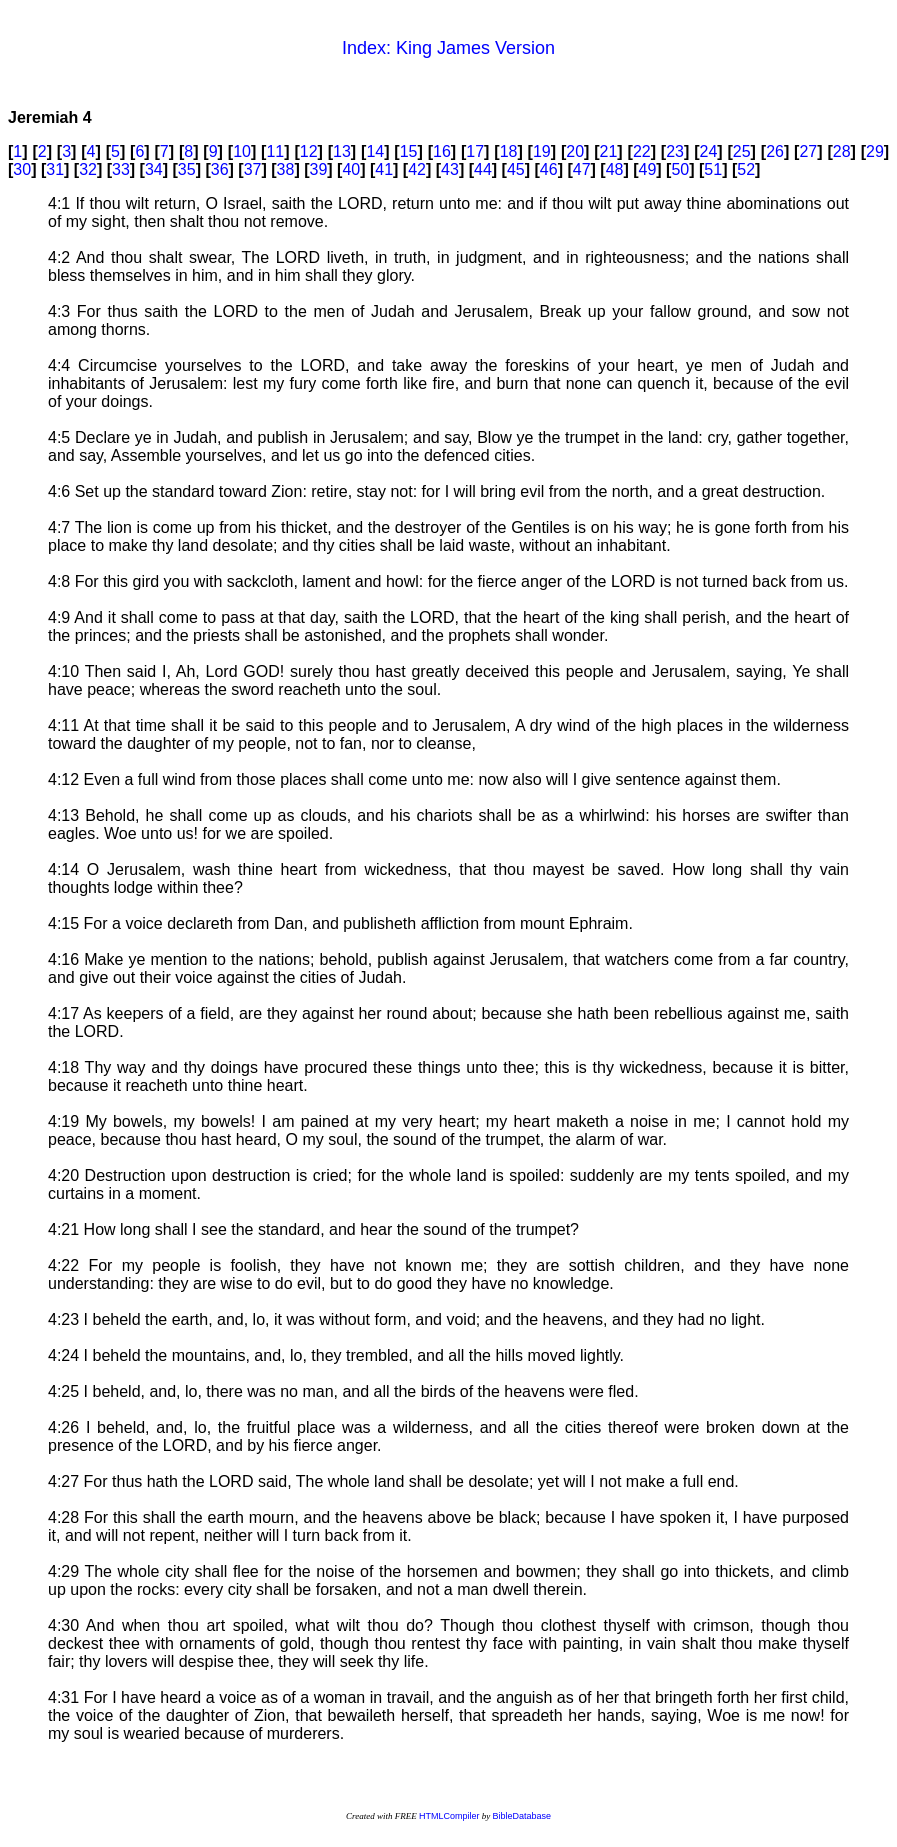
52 (746, 169)
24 (709, 151)
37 (253, 169)
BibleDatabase (521, 1816)
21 (609, 151)
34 (154, 169)
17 (475, 151)
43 (450, 169)
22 (642, 151)
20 (575, 151)
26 (775, 151)
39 (318, 169)
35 (187, 169)
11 (275, 151)
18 (509, 151)
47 (582, 169)
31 (55, 169)
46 (549, 169)
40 (351, 169)
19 (542, 151)
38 (286, 169)
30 (22, 169)
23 (675, 151)
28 (842, 151)
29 (875, 151)
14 (375, 151)
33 (121, 169)
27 (808, 151)
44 (483, 169)
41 (384, 169)
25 (742, 151)
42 (417, 169)
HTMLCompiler (449, 1816)
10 (242, 151)
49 (648, 169)
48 (615, 169)
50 (680, 169)
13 (342, 151)
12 (309, 151)
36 (220, 169)
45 (516, 169)
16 (442, 151)
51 (713, 169)
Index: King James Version (448, 48)
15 (409, 151)
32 (88, 169)
